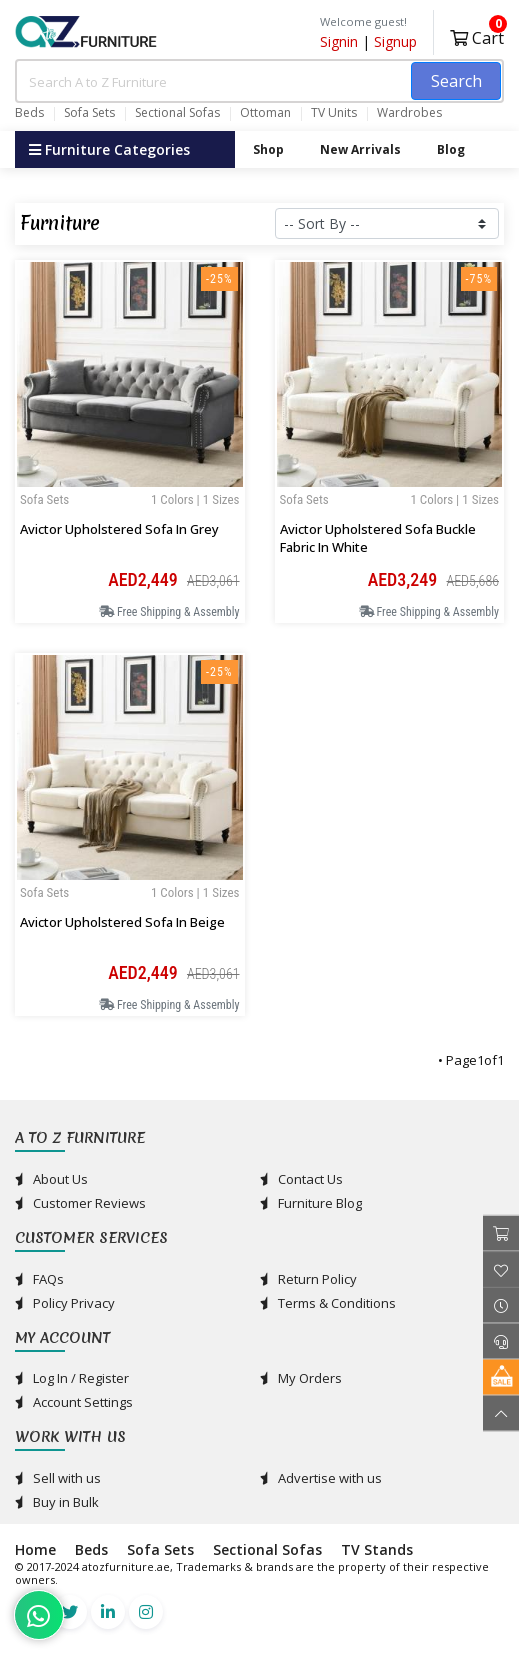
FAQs (39, 1279)
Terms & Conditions (328, 1303)
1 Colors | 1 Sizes (195, 499)
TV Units (334, 113)
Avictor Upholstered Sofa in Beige (122, 922)
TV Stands (377, 1549)
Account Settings (74, 1402)
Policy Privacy (65, 1303)
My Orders (301, 1378)
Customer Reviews (80, 1203)
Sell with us (58, 1478)
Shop (268, 149)
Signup (395, 41)
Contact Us (301, 1179)
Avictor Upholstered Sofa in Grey (119, 529)
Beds (29, 113)
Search (456, 81)
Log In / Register (72, 1378)
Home (35, 1549)
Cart (477, 35)
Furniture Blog (311, 1203)
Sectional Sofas (177, 113)
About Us (51, 1179)
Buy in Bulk (57, 1502)
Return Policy (308, 1279)
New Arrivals (360, 149)
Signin (339, 41)
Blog (451, 149)
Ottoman (265, 113)
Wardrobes (409, 113)
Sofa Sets (89, 113)
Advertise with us (321, 1478)
